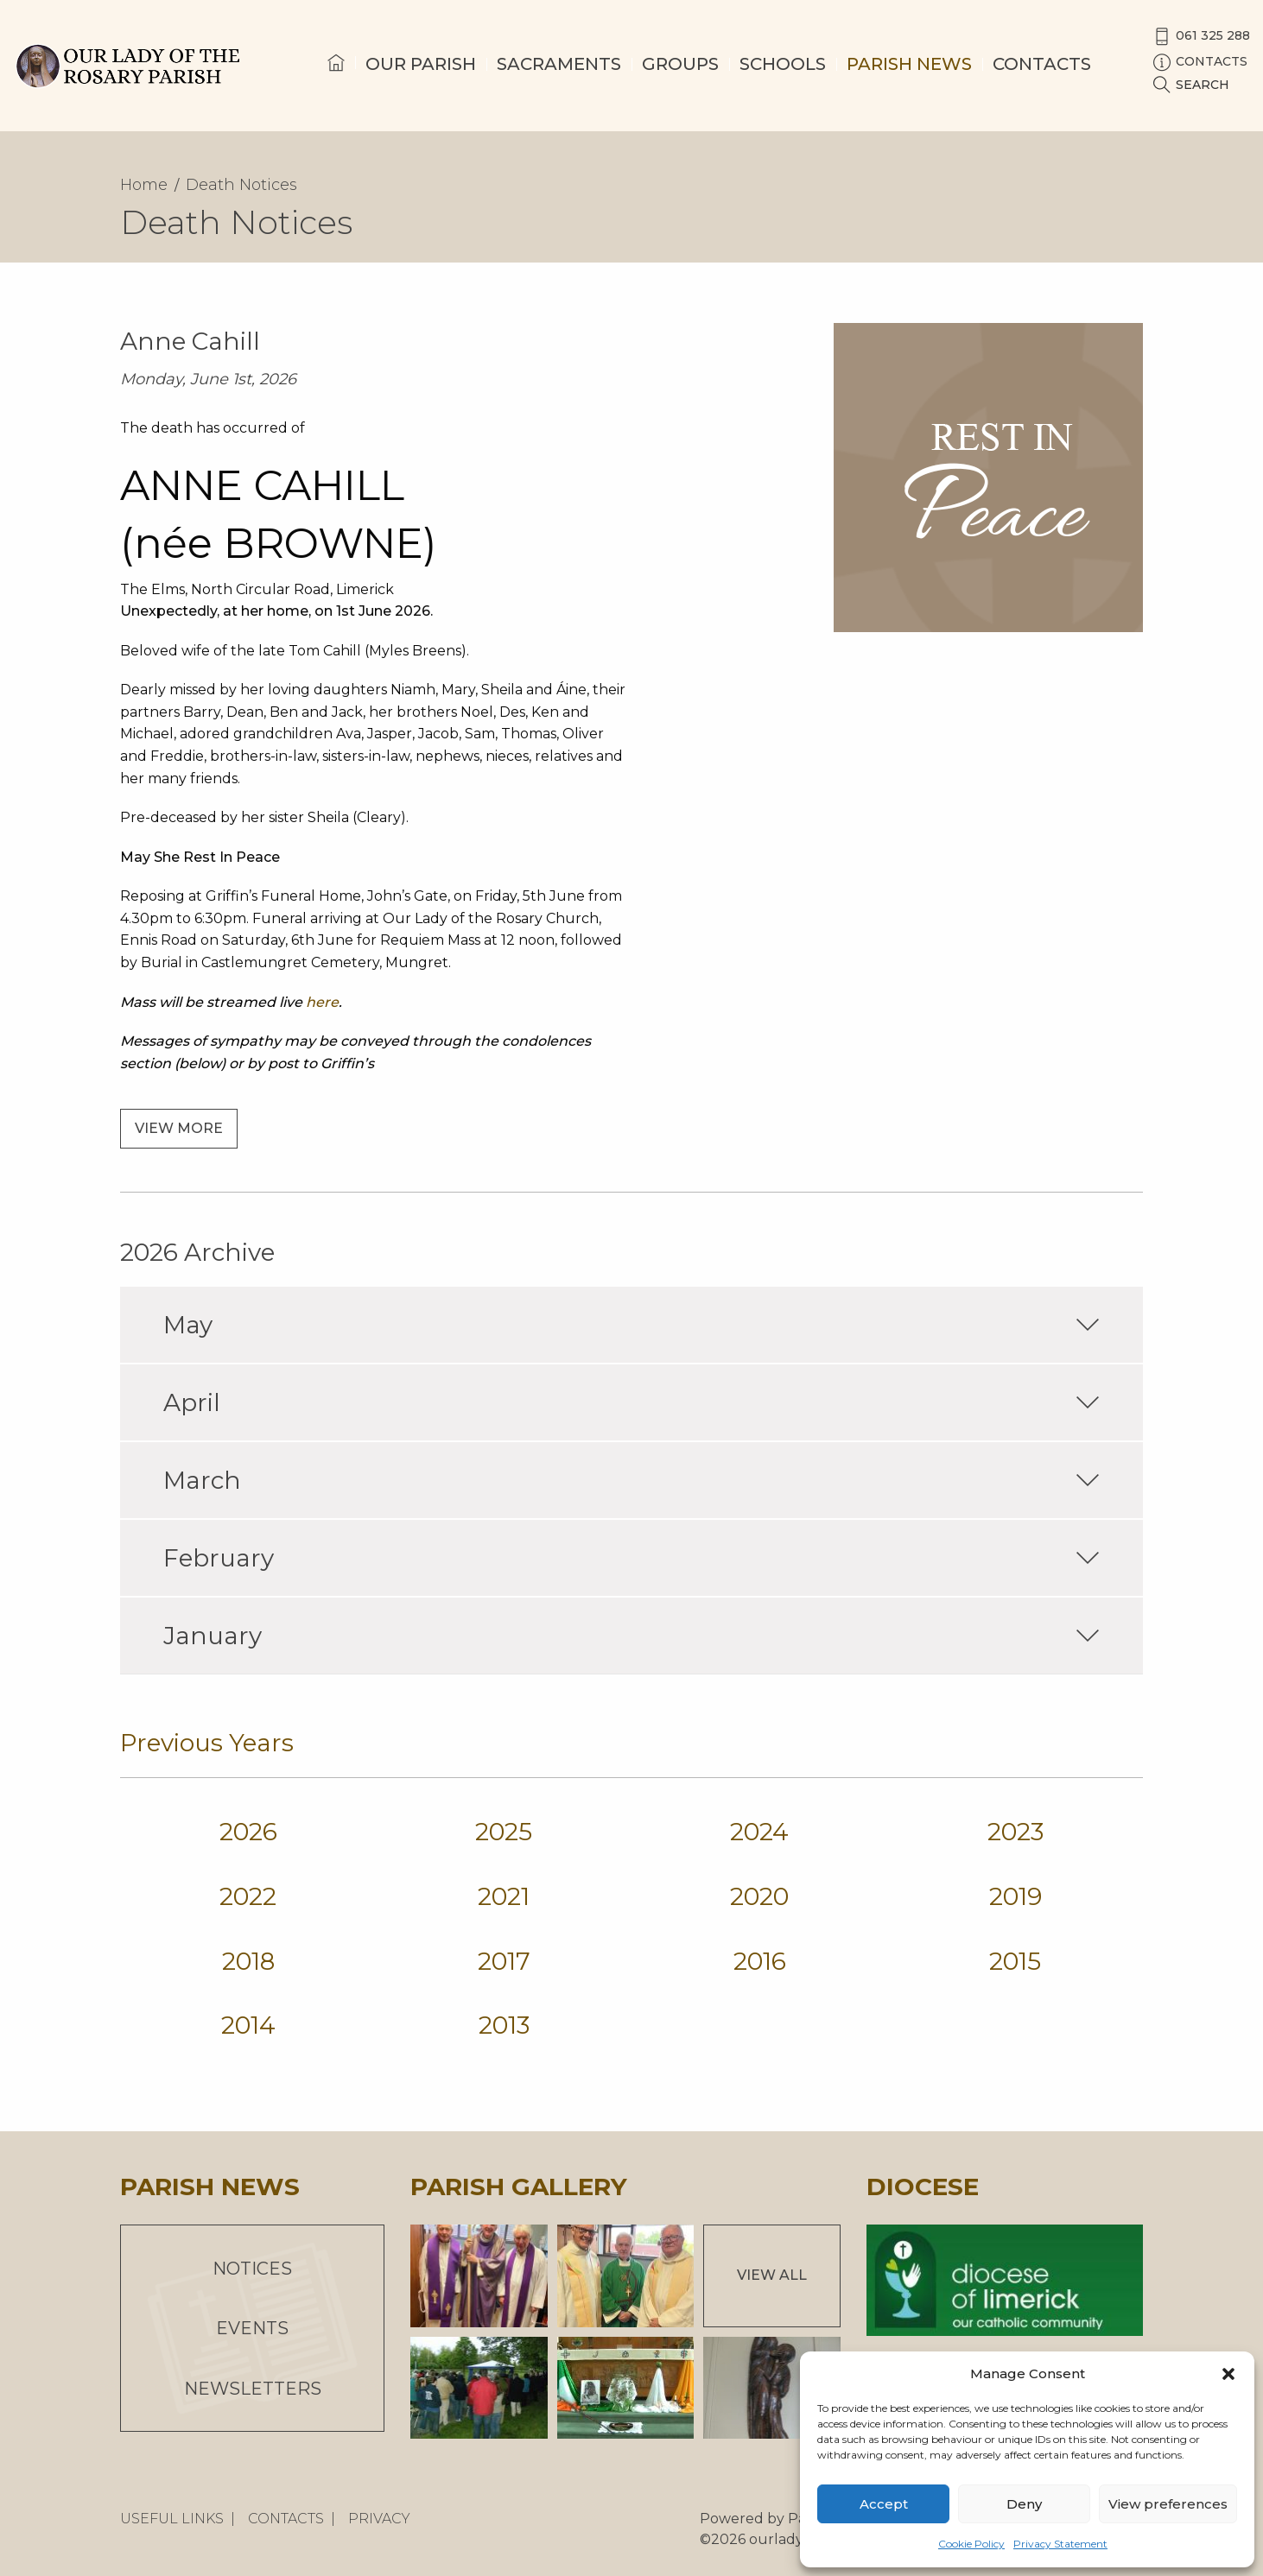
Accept (884, 2504)
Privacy (379, 2518)
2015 (1015, 1961)
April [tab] (631, 1402)
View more (179, 1128)
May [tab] (631, 1324)
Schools (782, 64)
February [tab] (631, 1558)
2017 (504, 1961)
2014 (248, 2025)
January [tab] (631, 1635)
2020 (759, 1896)
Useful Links (172, 2518)
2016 (759, 1961)
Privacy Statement (1060, 2543)
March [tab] (631, 1480)
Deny (1024, 2504)
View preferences (1168, 2504)
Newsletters (252, 2388)
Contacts (1042, 64)
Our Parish (420, 64)
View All (772, 2275)
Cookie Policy (971, 2543)
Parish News (909, 64)
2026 (248, 1831)
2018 (248, 1961)
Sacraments (559, 64)
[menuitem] (336, 79)
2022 (247, 1896)
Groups (680, 64)
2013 (504, 2025)
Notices (252, 2268)
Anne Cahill (190, 341)
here (322, 1002)
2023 (1015, 1831)
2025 (503, 1831)
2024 (759, 1831)
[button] (1228, 2374)
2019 (1015, 1896)
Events (252, 2328)
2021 (504, 1896)
